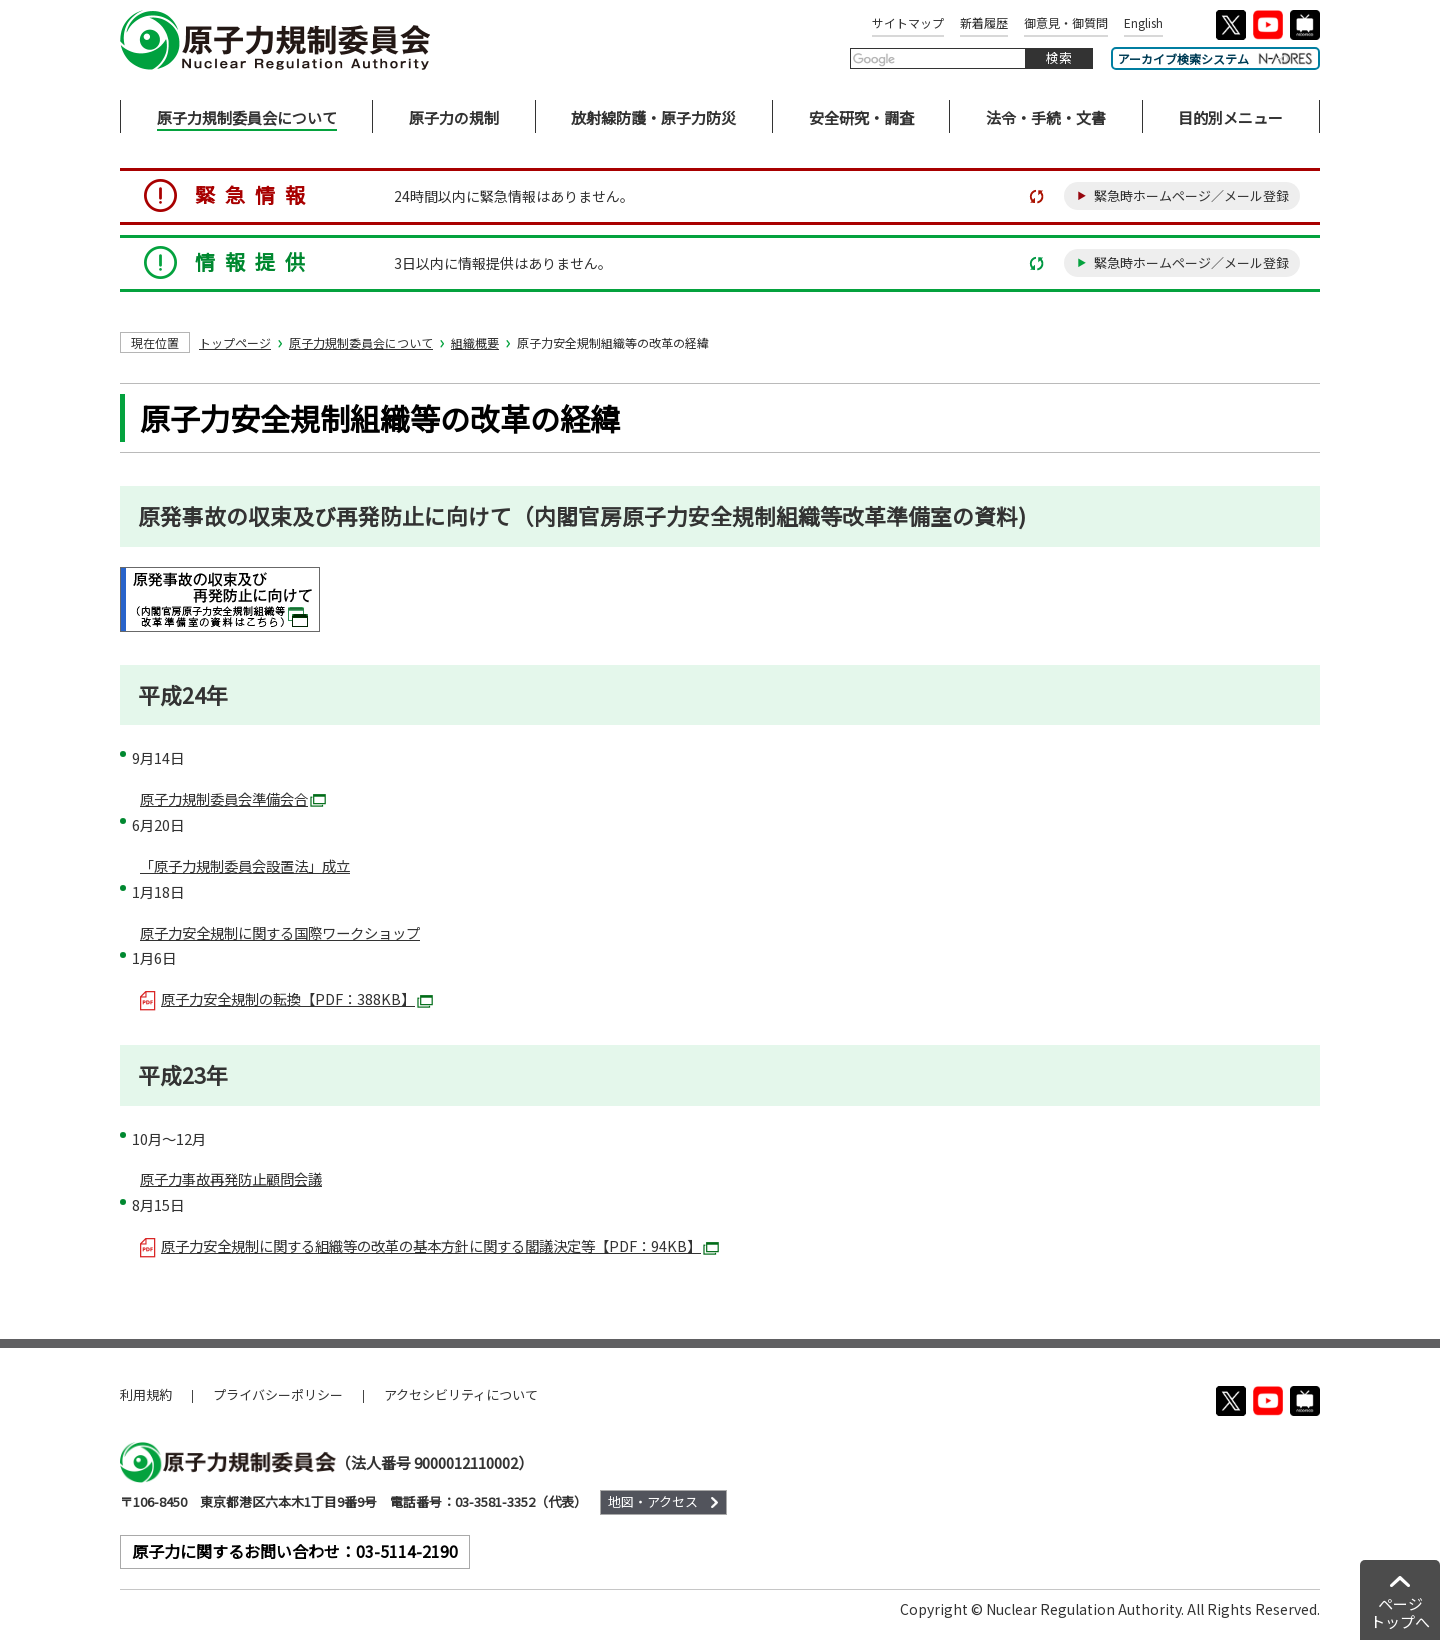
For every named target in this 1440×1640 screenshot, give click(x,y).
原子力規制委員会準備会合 (233, 798)
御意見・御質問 (1066, 22)
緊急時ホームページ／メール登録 (1191, 195)
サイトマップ (908, 22)
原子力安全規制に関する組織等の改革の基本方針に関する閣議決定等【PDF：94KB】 (429, 1245)
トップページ (235, 342)
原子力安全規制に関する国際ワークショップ (280, 932)
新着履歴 (984, 22)
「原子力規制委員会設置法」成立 (245, 865)
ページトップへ (1400, 1612)
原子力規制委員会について (361, 342)
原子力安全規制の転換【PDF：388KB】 (286, 998)
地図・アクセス (653, 1501)
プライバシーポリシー (278, 1394)
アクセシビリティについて (461, 1394)
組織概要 (475, 342)
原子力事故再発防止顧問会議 (231, 1178)
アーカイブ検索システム (1215, 58)
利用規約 (146, 1394)
